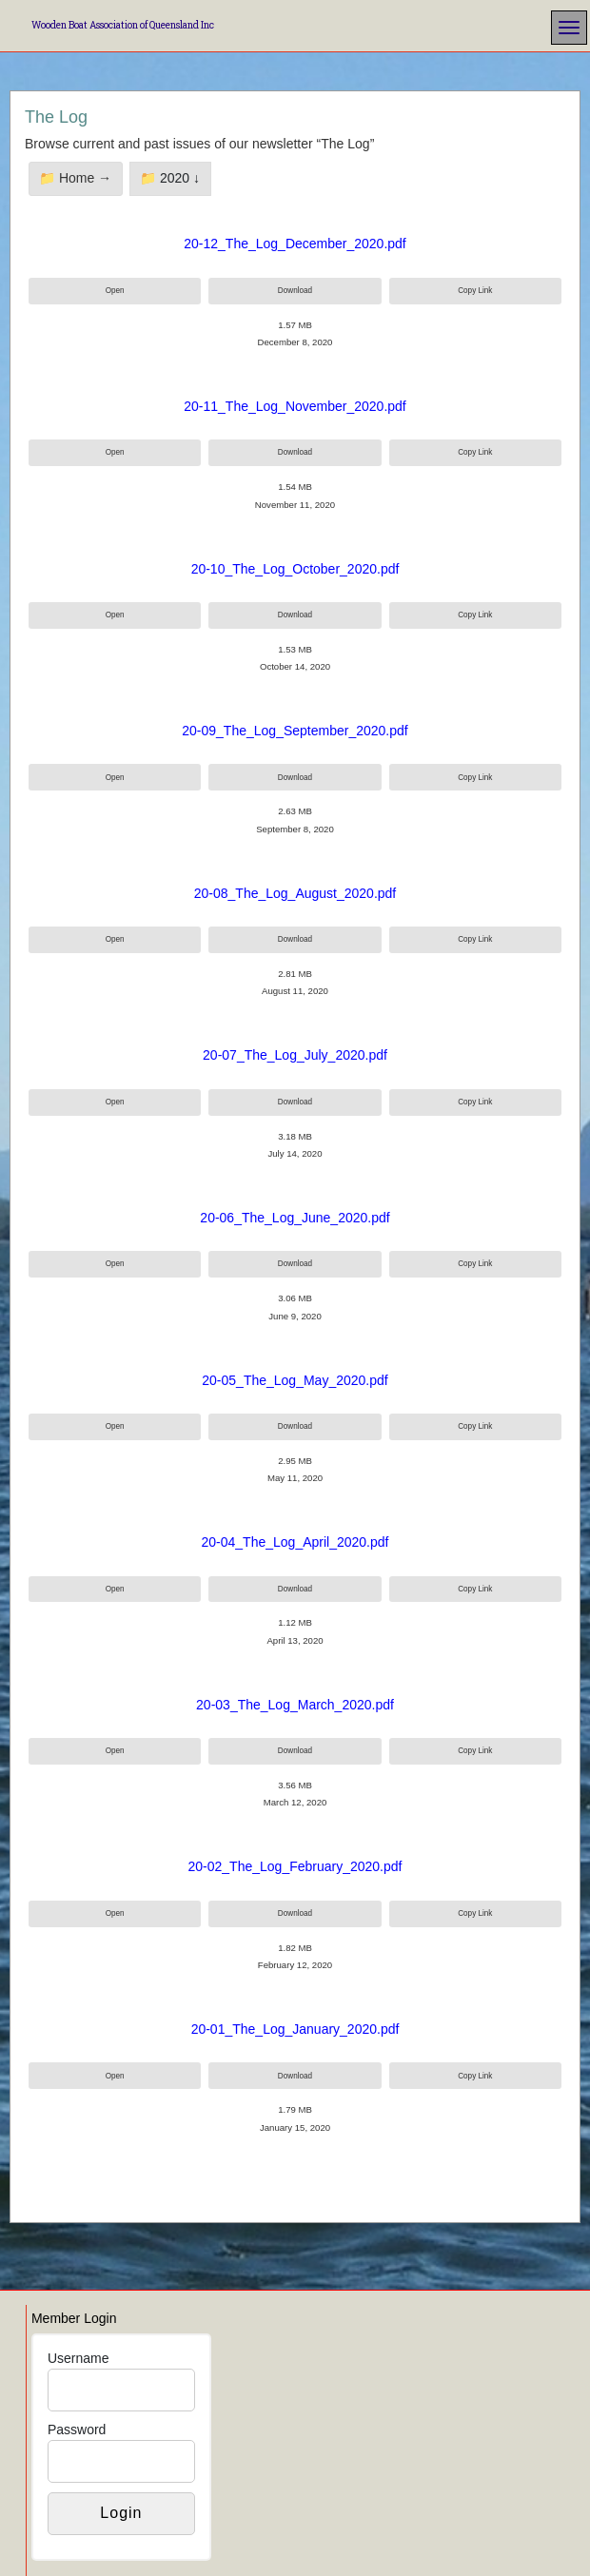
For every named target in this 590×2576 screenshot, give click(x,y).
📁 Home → (75, 177)
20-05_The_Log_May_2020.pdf (294, 1380)
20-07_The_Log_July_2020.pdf (295, 1055)
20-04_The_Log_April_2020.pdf (295, 1542)
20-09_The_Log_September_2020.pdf (294, 730)
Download (295, 290)
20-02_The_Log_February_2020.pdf (295, 1866)
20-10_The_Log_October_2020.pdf (295, 568)
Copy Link (475, 290)
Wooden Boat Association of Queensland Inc (122, 25)
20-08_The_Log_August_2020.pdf (295, 893)
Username (78, 2358)
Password (77, 2429)
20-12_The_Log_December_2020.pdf (295, 243)
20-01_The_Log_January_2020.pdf (295, 2029)
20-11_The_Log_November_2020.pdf (295, 406)
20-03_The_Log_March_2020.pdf (295, 1704)
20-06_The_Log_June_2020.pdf (294, 1217)
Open (115, 290)
